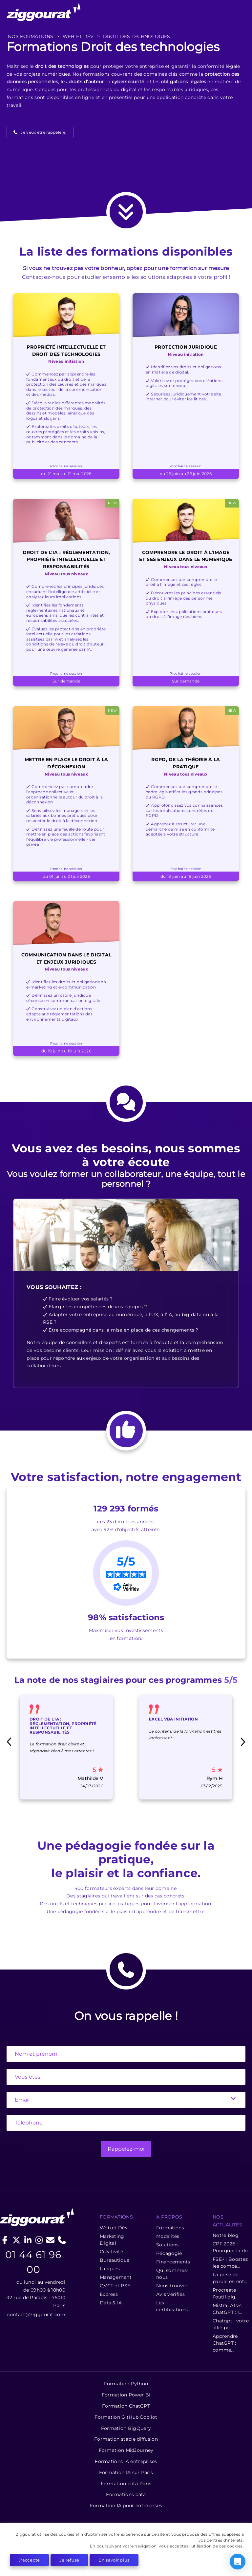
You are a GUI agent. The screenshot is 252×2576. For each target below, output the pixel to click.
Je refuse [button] (69, 2560)
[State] (126, 2077)
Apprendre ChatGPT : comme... (225, 2343)
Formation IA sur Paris (126, 2472)
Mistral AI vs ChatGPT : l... (227, 2308)
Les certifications (172, 2306)
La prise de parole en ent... (230, 2278)
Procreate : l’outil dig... (226, 2293)
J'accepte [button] (29, 2560)
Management (116, 2277)
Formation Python (126, 2384)
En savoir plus (113, 2560)
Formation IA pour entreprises (126, 2506)
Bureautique (114, 2260)
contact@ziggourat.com (36, 2314)
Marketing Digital (112, 2239)
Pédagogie (169, 2253)
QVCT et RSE (115, 2286)
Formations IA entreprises (126, 2461)
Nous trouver (172, 2286)
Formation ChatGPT (126, 2406)
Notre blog (226, 2235)
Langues (110, 2269)
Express (109, 2294)
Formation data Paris (126, 2484)
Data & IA (111, 2303)
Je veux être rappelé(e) (44, 132)
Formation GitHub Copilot (125, 2417)
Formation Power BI (126, 2395)
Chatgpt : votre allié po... (231, 2324)
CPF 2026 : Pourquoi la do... (232, 2247)
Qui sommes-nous (172, 2273)
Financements (173, 2262)
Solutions (167, 2245)
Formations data (126, 2494)
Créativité (111, 2252)
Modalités (167, 2236)
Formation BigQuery (126, 2428)
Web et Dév (114, 2228)
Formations (170, 2228)
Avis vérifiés (170, 2294)
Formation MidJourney (126, 2450)
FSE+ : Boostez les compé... (230, 2262)
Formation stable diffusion (126, 2439)
